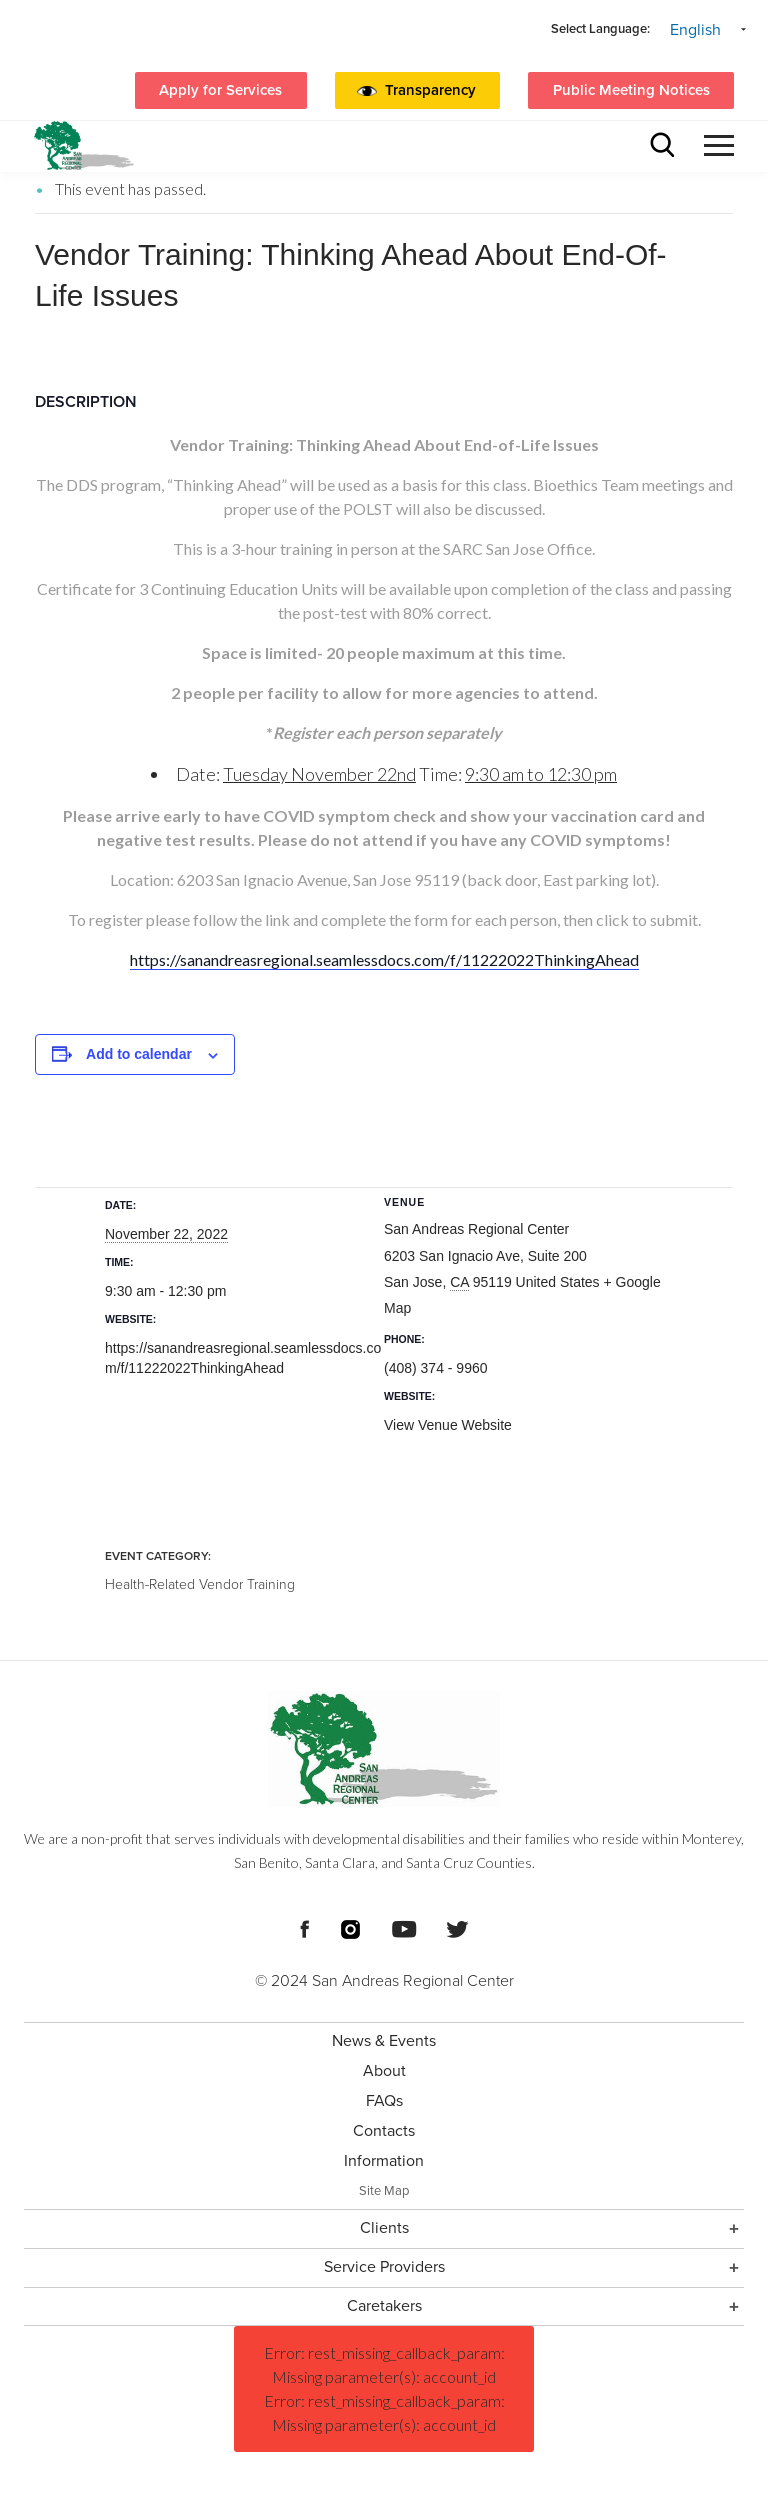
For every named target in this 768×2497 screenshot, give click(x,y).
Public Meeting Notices (631, 90)
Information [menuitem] (384, 2161)
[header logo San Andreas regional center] (84, 145)
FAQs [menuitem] (384, 2101)
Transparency (430, 90)
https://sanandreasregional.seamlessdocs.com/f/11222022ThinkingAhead (384, 959)
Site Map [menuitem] (384, 2191)
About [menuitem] (384, 2071)
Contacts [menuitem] (384, 2131)
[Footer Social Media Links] (304, 1927)
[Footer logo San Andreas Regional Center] (384, 1749)
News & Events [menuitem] (384, 2041)
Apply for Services (220, 90)
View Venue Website (448, 1425)
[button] (435, 91)
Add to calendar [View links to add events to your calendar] (139, 1054)
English (695, 30)
